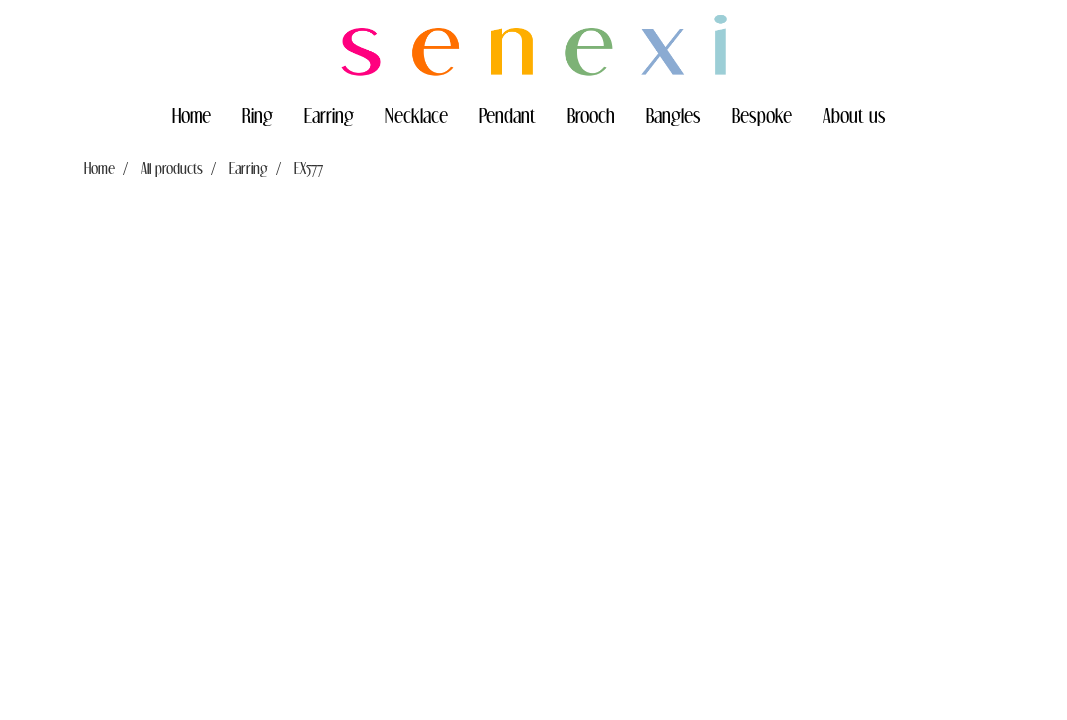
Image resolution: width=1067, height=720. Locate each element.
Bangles (673, 115)
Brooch (591, 115)
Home (191, 115)
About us (854, 115)
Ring (257, 115)
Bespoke (762, 115)
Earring (329, 115)
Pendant (507, 115)
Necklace (416, 115)
